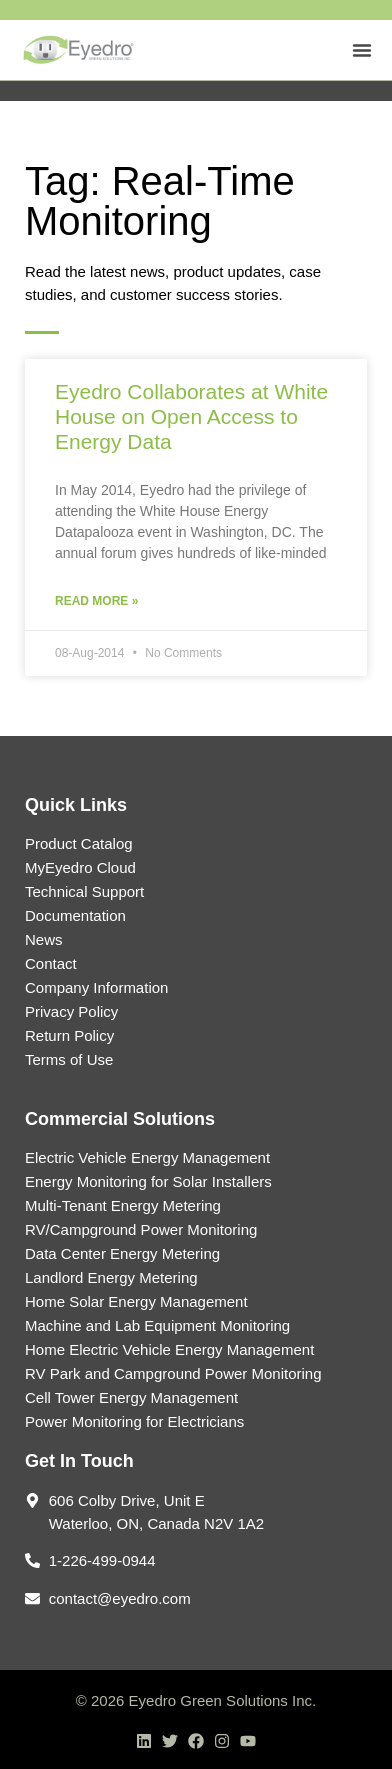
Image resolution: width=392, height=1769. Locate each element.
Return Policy (69, 1035)
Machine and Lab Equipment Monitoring (157, 1325)
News (44, 939)
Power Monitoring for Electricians (134, 1421)
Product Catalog (79, 843)
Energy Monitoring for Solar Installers (148, 1181)
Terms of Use (69, 1059)
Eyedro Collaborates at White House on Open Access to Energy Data (191, 416)
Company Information (96, 987)
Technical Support (84, 891)
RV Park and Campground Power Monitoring (173, 1373)
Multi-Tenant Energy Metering (123, 1205)
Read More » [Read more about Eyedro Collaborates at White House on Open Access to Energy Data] (96, 601)
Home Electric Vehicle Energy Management (169, 1349)
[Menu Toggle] (362, 50)
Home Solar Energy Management (136, 1301)
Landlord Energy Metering (111, 1277)
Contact (51, 963)
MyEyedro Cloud (80, 867)
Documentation (75, 915)
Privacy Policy (71, 1011)
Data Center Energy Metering (122, 1253)
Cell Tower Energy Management (131, 1397)
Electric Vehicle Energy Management (147, 1157)
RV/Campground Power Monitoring (141, 1229)
